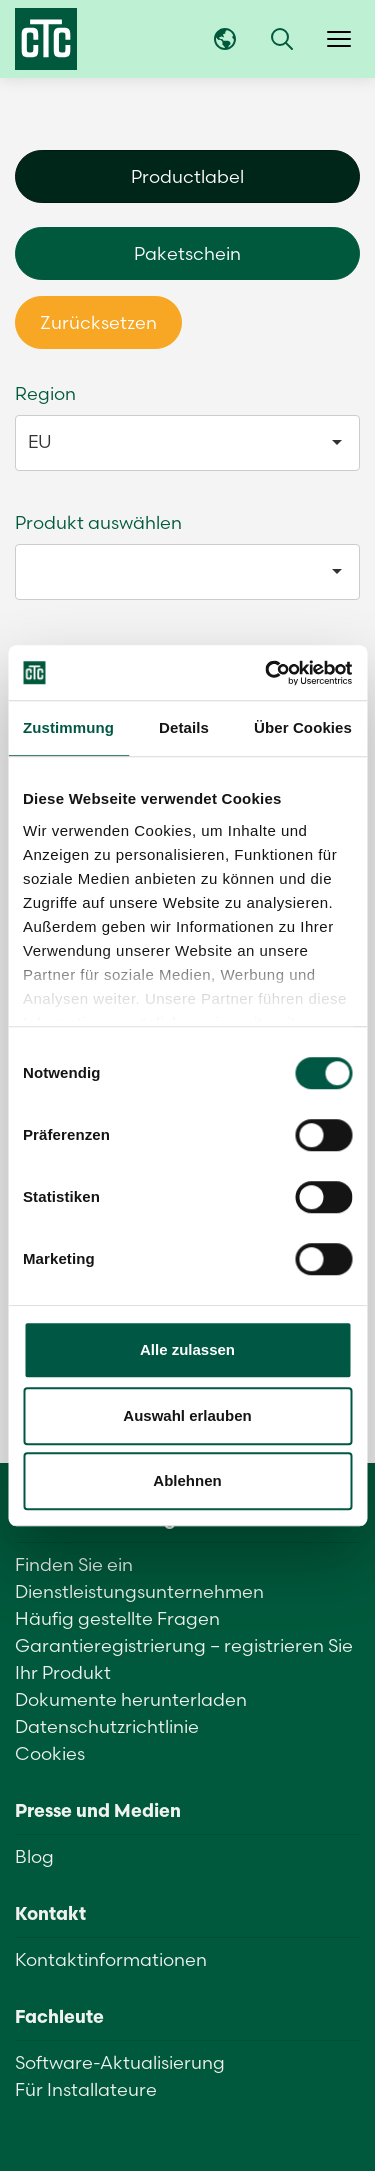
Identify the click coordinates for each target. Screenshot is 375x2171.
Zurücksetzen (98, 322)
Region (45, 393)
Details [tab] (184, 727)
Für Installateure (86, 2089)
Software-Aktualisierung (120, 2062)
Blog (34, 1856)
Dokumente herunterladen (131, 1699)
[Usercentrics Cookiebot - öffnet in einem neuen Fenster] (267, 673)
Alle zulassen (187, 1349)
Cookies (50, 1753)
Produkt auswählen (98, 522)
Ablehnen (187, 1480)
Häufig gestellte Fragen (117, 1618)
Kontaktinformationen (111, 1959)
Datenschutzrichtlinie (107, 1726)
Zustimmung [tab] (68, 727)
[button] (282, 39)
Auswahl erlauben (187, 1415)
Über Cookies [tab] (303, 727)
